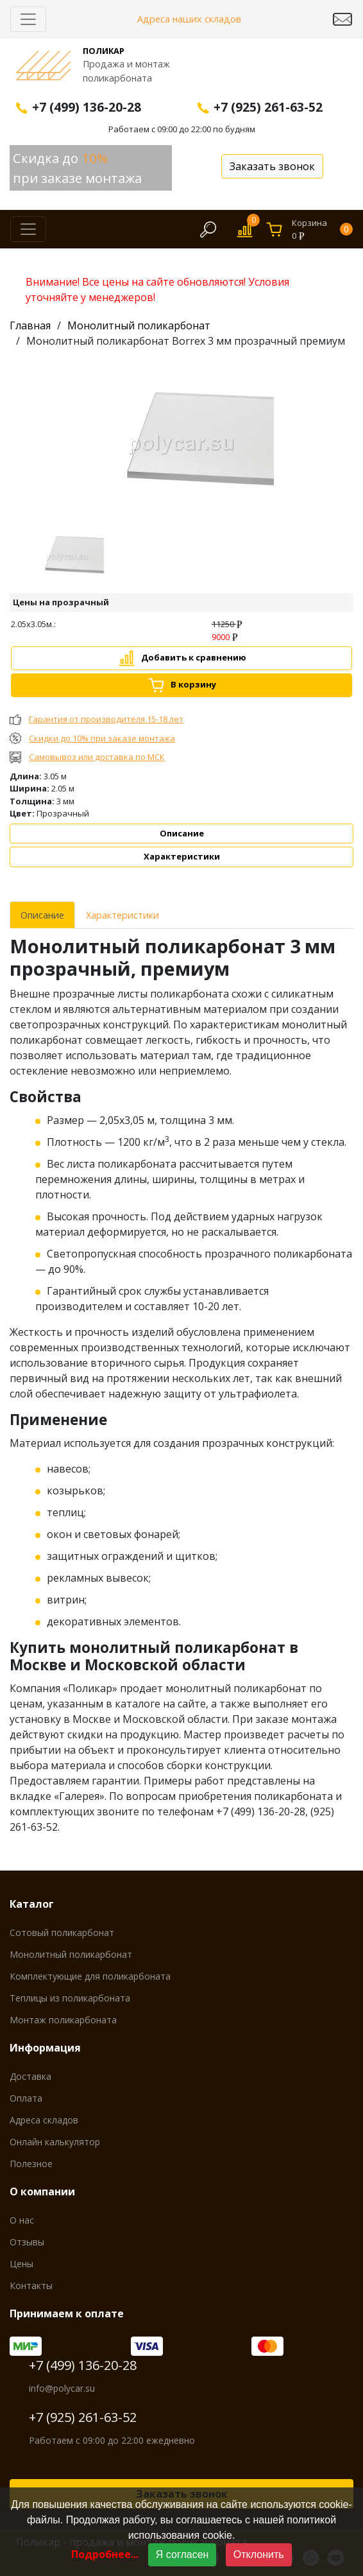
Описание (182, 833)
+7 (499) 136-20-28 (83, 2365)
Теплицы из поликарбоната (70, 1998)
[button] (35, 559)
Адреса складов (44, 2120)
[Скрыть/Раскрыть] (28, 19)
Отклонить (258, 2554)
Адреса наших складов (189, 19)
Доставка (30, 2076)
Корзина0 (322, 229)
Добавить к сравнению (193, 657)
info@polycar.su (62, 2388)
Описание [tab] (42, 915)
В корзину (193, 684)
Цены (21, 2264)
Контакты (31, 2285)
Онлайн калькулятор (55, 2142)
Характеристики (182, 856)
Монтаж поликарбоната (63, 2020)
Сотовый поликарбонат (62, 1932)
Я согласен (182, 2554)
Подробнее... (105, 2554)
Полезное (31, 2163)
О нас (22, 2220)
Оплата (26, 2098)
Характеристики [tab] (122, 915)
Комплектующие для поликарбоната (90, 1976)
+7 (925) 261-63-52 (83, 2417)
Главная (30, 325)
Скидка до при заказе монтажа (77, 168)
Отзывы (27, 2242)
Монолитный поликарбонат (138, 325)
